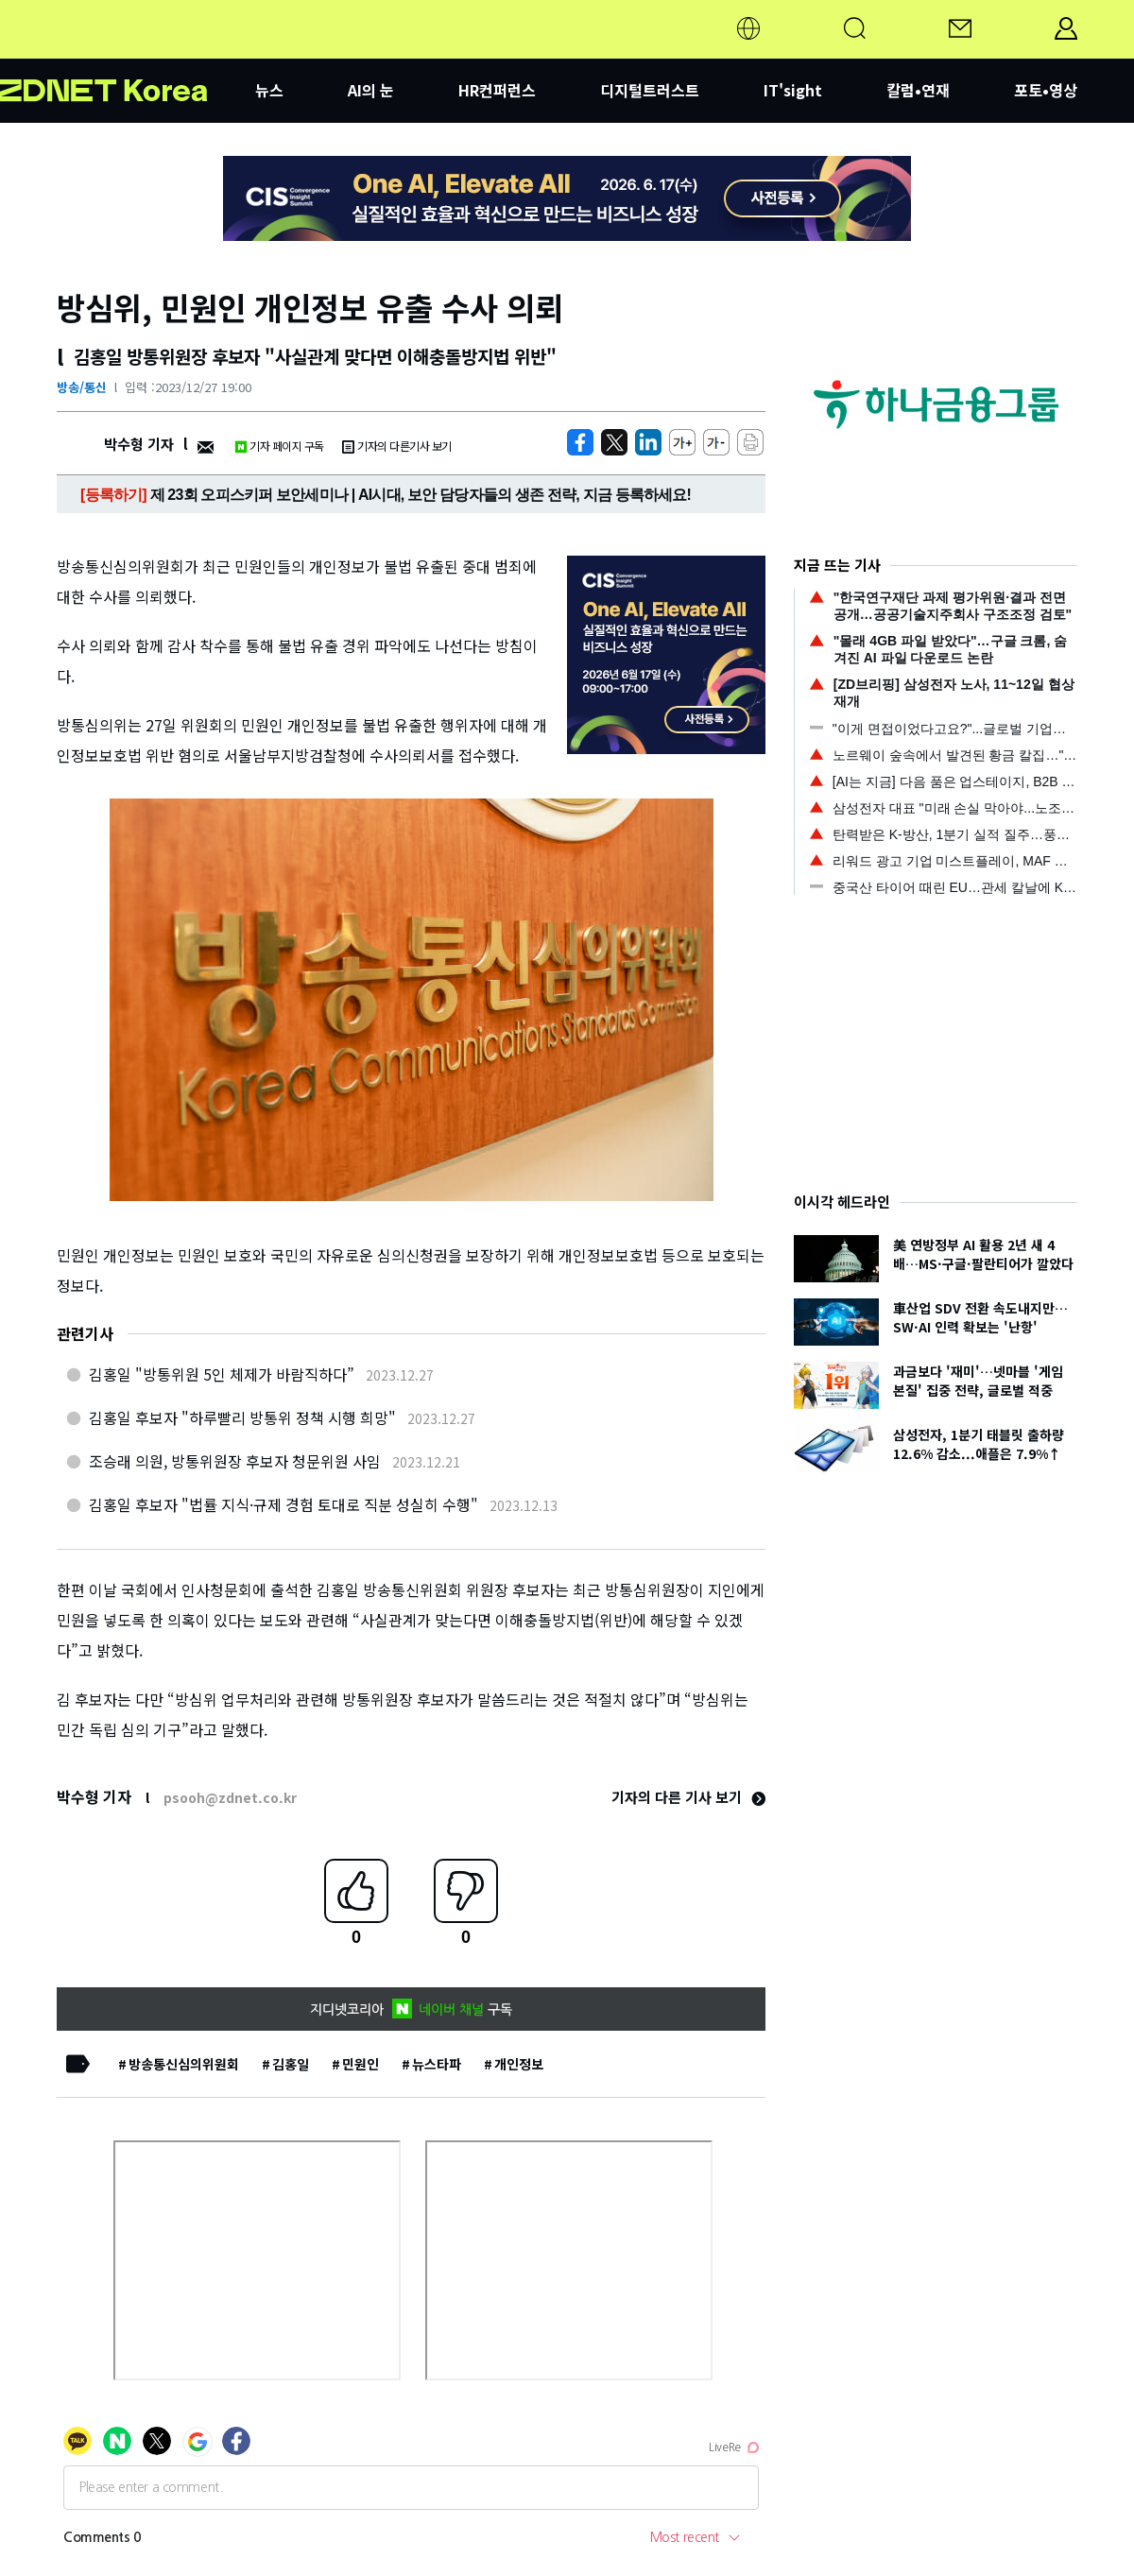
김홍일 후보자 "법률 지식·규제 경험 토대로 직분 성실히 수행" (283, 1504)
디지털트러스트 (649, 89)
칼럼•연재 (918, 89)
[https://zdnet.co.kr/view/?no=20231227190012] (580, 442)
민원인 (360, 2063)
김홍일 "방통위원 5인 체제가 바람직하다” (221, 1374)
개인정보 (518, 2063)
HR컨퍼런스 (497, 89)
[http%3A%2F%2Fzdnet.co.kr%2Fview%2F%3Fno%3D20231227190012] (648, 442)
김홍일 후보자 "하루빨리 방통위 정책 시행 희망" (242, 1417)
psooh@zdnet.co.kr (230, 1797)
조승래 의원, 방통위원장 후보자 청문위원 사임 (235, 1461)
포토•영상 (1045, 89)
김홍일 (290, 2063)
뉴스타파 (436, 2063)
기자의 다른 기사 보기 (688, 1797)
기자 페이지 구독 (279, 446)
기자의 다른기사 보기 (397, 446)
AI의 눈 (371, 89)
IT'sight (793, 89)
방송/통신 (82, 387)
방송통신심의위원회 (184, 2063)
